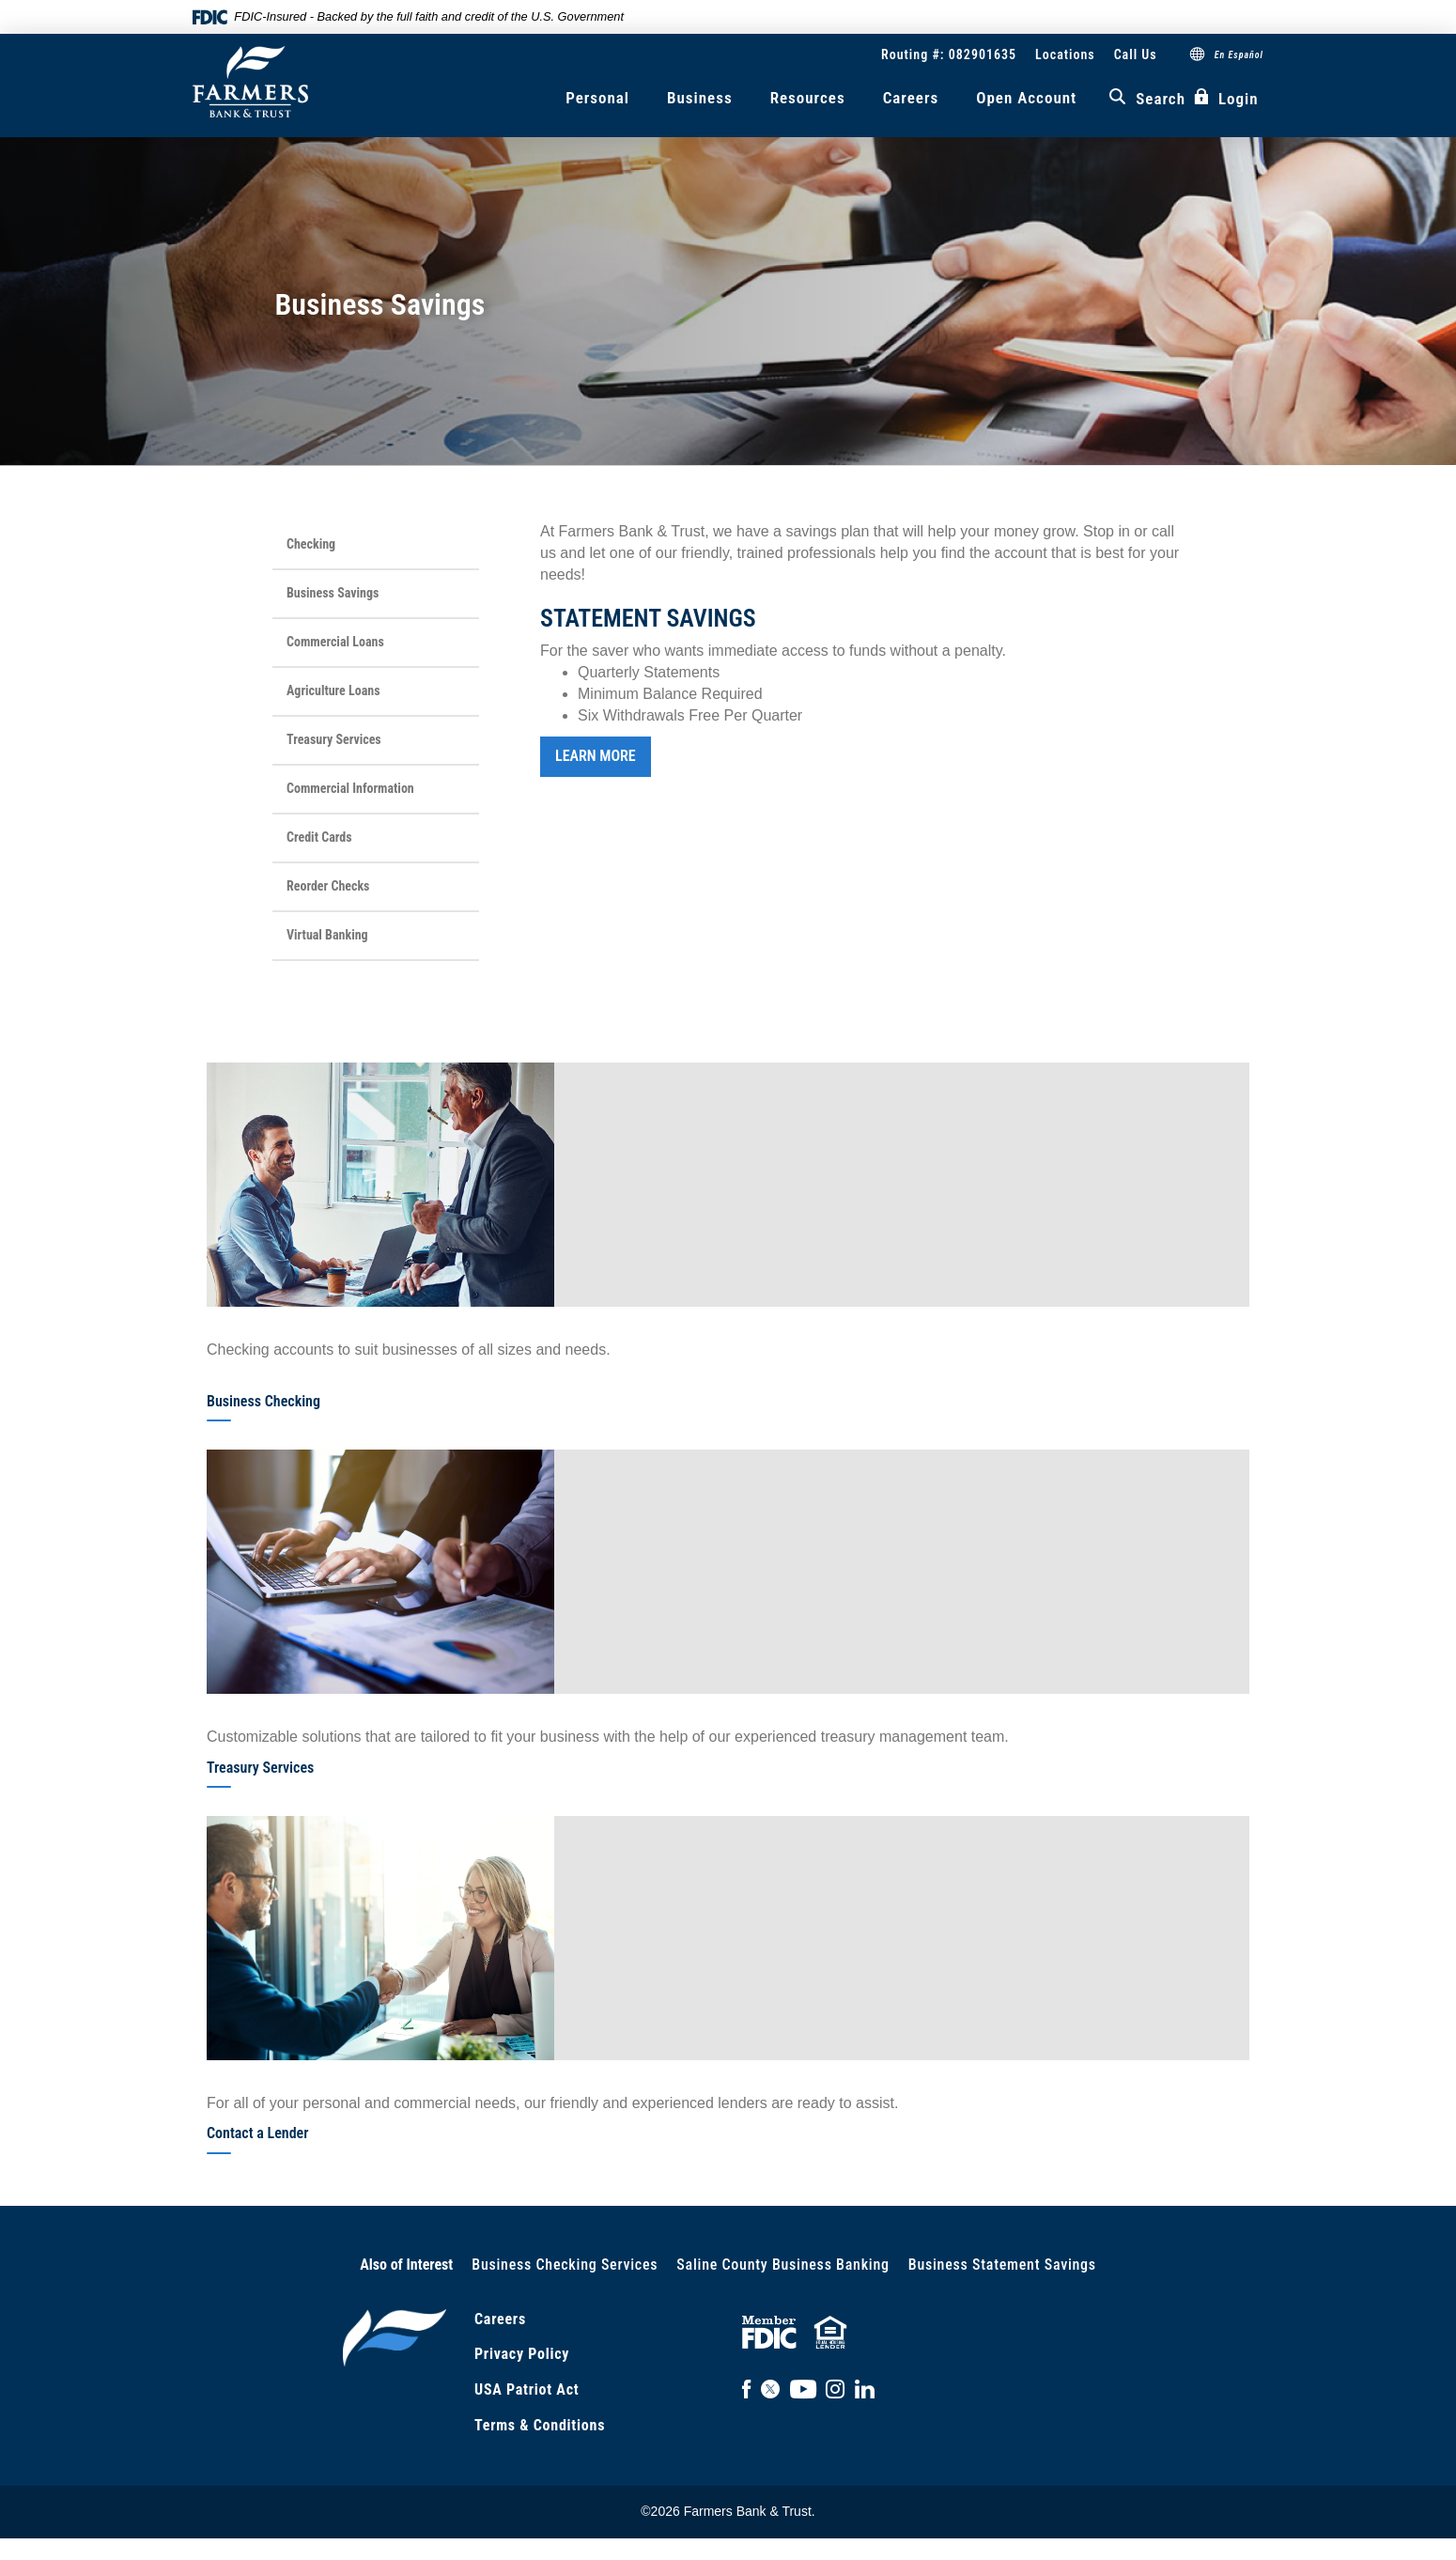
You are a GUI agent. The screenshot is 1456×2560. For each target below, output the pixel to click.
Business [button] (700, 97)
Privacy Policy (521, 2354)
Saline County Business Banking (782, 2264)
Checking (311, 543)
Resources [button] (807, 97)
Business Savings (333, 592)
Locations (1065, 54)
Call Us (1135, 54)
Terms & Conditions (539, 2425)
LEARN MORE (595, 756)
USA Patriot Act (526, 2389)
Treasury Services (334, 739)
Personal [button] (597, 97)
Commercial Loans (335, 641)
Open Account (1026, 97)
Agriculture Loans (333, 690)
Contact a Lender (257, 2133)
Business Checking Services (565, 2264)
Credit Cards (319, 837)
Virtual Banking (327, 934)
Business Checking (263, 1401)
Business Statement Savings (1002, 2264)
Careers (911, 97)
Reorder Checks (328, 885)
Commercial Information (350, 788)
